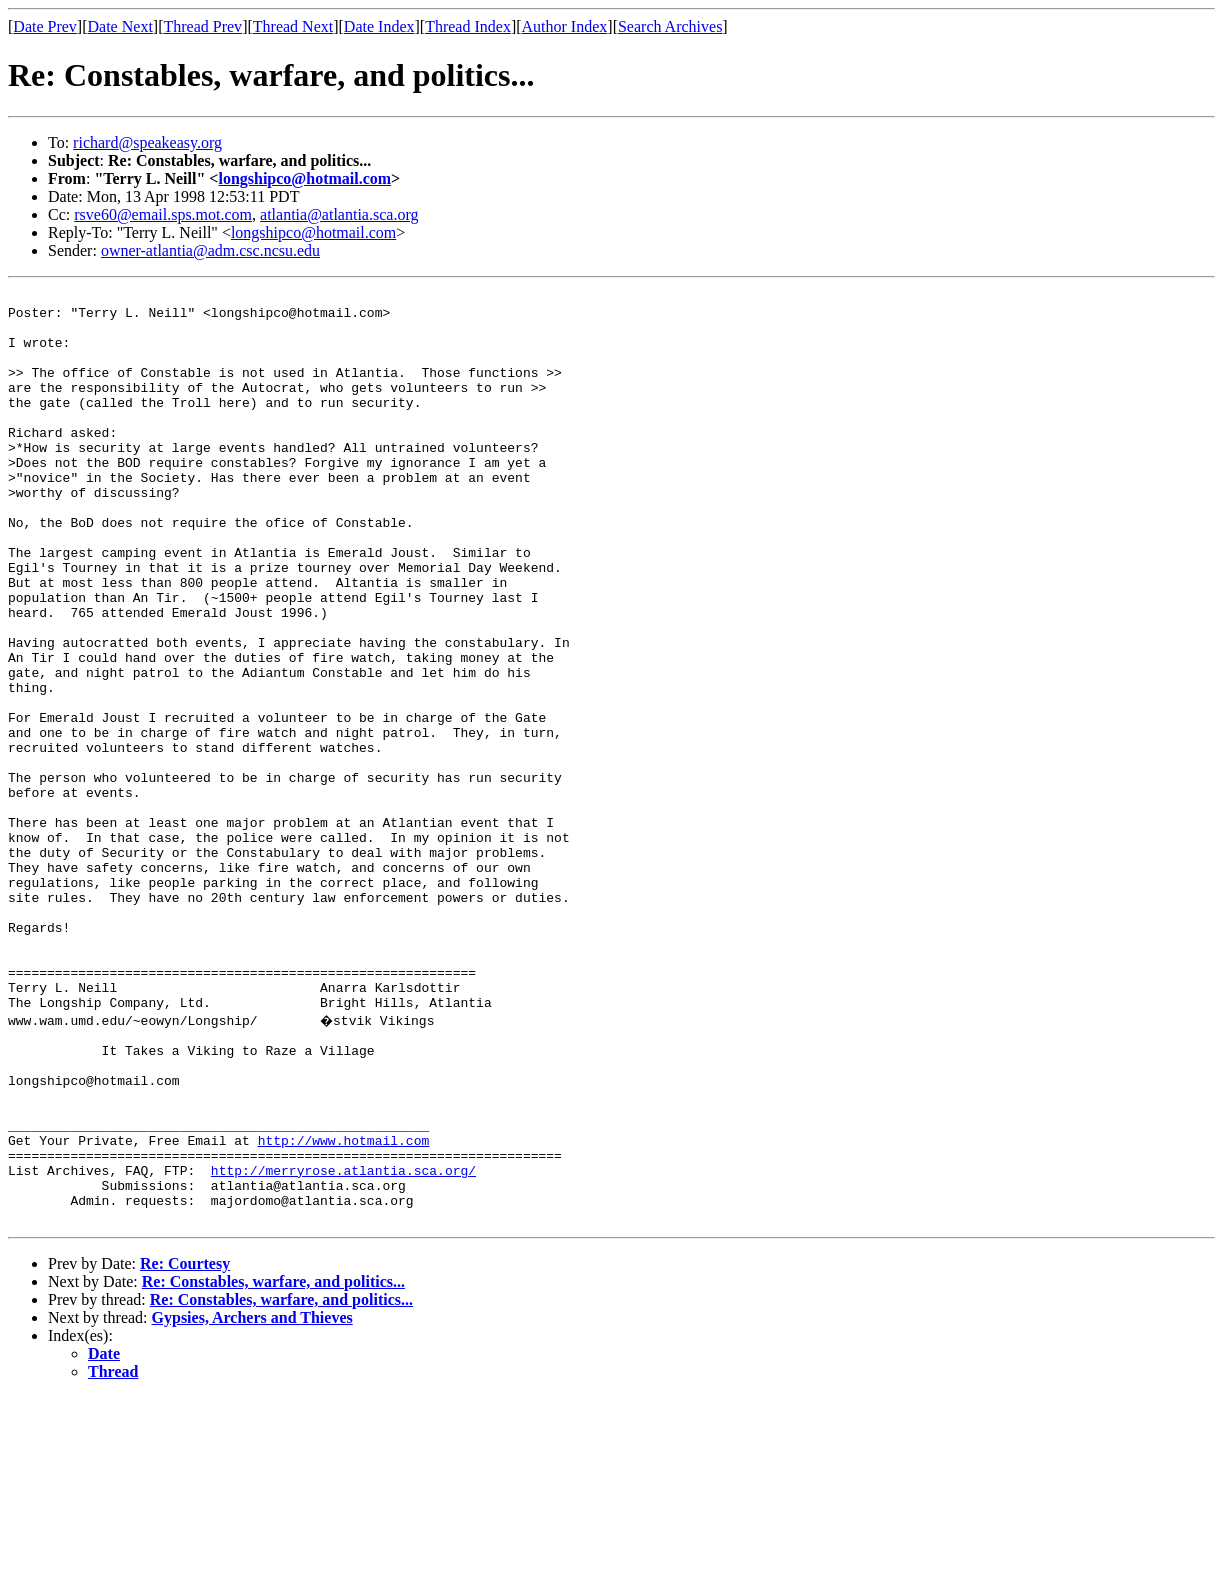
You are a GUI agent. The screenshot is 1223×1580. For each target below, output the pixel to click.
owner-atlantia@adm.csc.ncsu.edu (210, 250)
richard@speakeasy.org (147, 142)
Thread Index (468, 26)
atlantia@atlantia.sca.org (339, 214)
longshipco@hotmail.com (304, 178)
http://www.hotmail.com (344, 1308)
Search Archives (670, 26)
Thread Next (293, 26)
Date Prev (45, 26)
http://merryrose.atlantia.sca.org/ (343, 1344)
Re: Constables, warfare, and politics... (273, 1464)
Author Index (565, 26)
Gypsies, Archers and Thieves (252, 1500)
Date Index (379, 26)
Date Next (120, 26)
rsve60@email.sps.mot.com (163, 214)
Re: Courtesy (185, 1446)
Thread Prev (202, 26)
